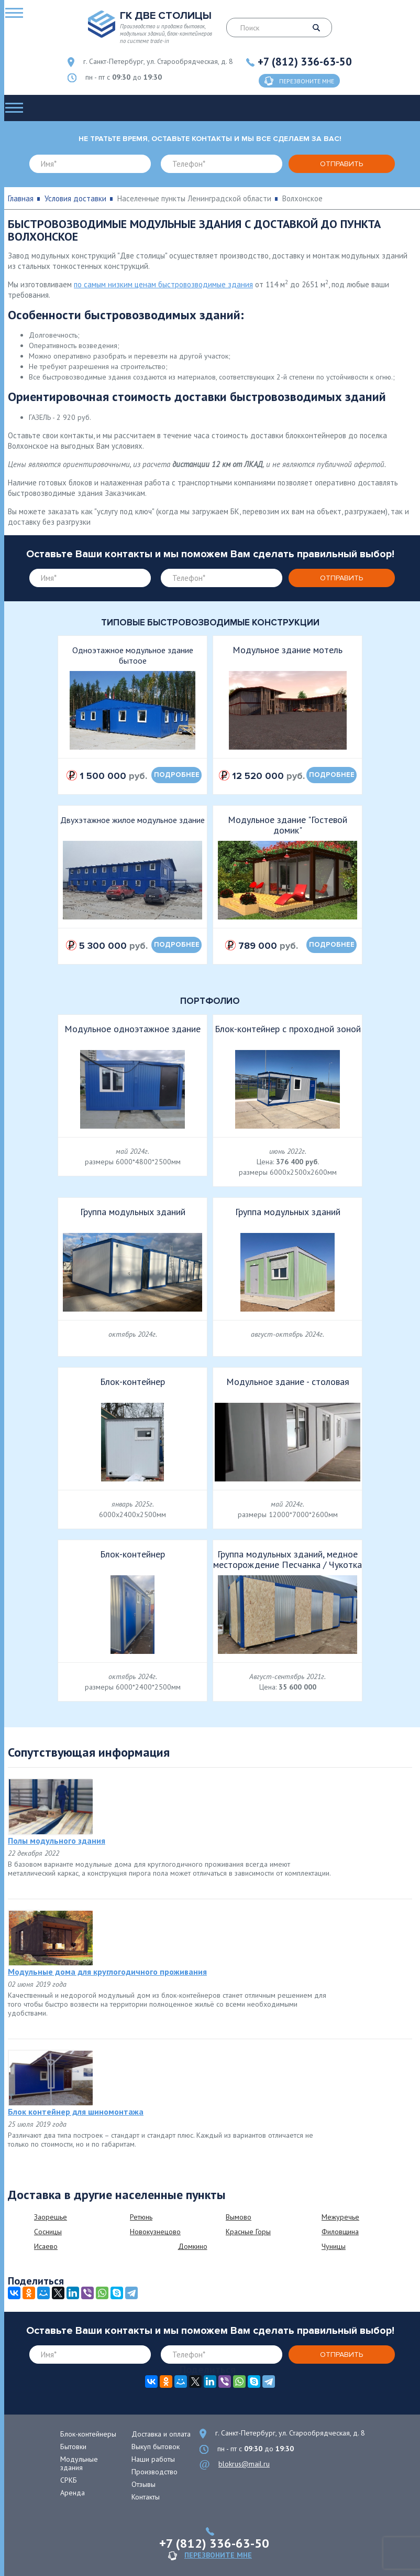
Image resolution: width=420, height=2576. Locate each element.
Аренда (72, 2492)
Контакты (145, 2497)
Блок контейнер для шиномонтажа (75, 2111)
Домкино (192, 2246)
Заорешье (50, 2217)
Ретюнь (141, 2217)
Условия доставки (75, 198)
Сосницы (48, 2231)
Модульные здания (79, 2463)
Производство (154, 2471)
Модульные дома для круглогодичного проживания (107, 1971)
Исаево (46, 2246)
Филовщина (340, 2231)
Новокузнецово (155, 2231)
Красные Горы (248, 2231)
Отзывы (143, 2484)
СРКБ (68, 2480)
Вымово (238, 2217)
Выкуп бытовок (155, 2446)
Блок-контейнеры (88, 2434)
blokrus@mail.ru (244, 2464)
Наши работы (153, 2459)
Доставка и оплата (161, 2434)
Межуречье (340, 2217)
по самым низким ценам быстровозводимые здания (163, 284)
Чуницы (334, 2246)
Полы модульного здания (56, 1840)
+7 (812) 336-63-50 (305, 62)
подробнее (177, 775)
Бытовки (73, 2446)
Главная (21, 198)
